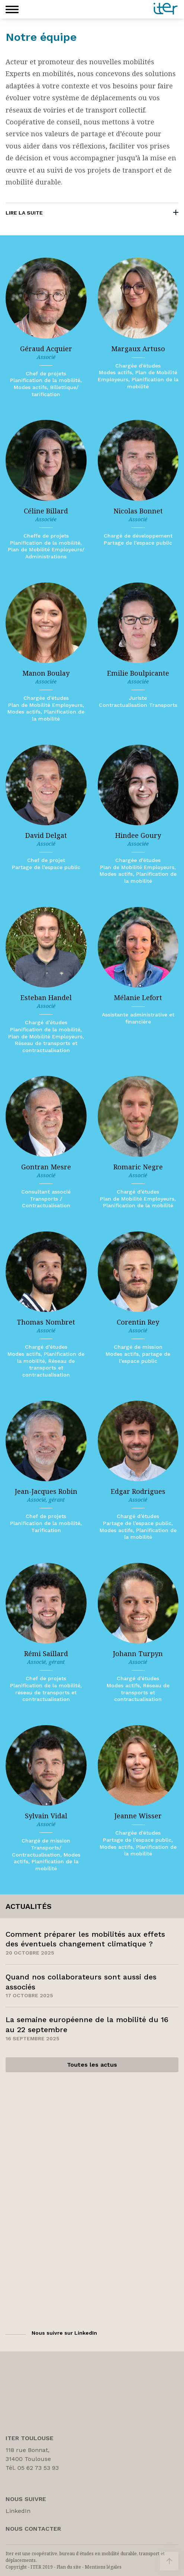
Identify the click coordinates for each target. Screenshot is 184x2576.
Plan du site (69, 2567)
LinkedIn (18, 2510)
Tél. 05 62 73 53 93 (32, 2467)
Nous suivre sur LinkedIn (64, 2333)
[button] (12, 9)
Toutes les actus (92, 2064)
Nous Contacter (33, 2528)
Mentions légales (103, 2567)
